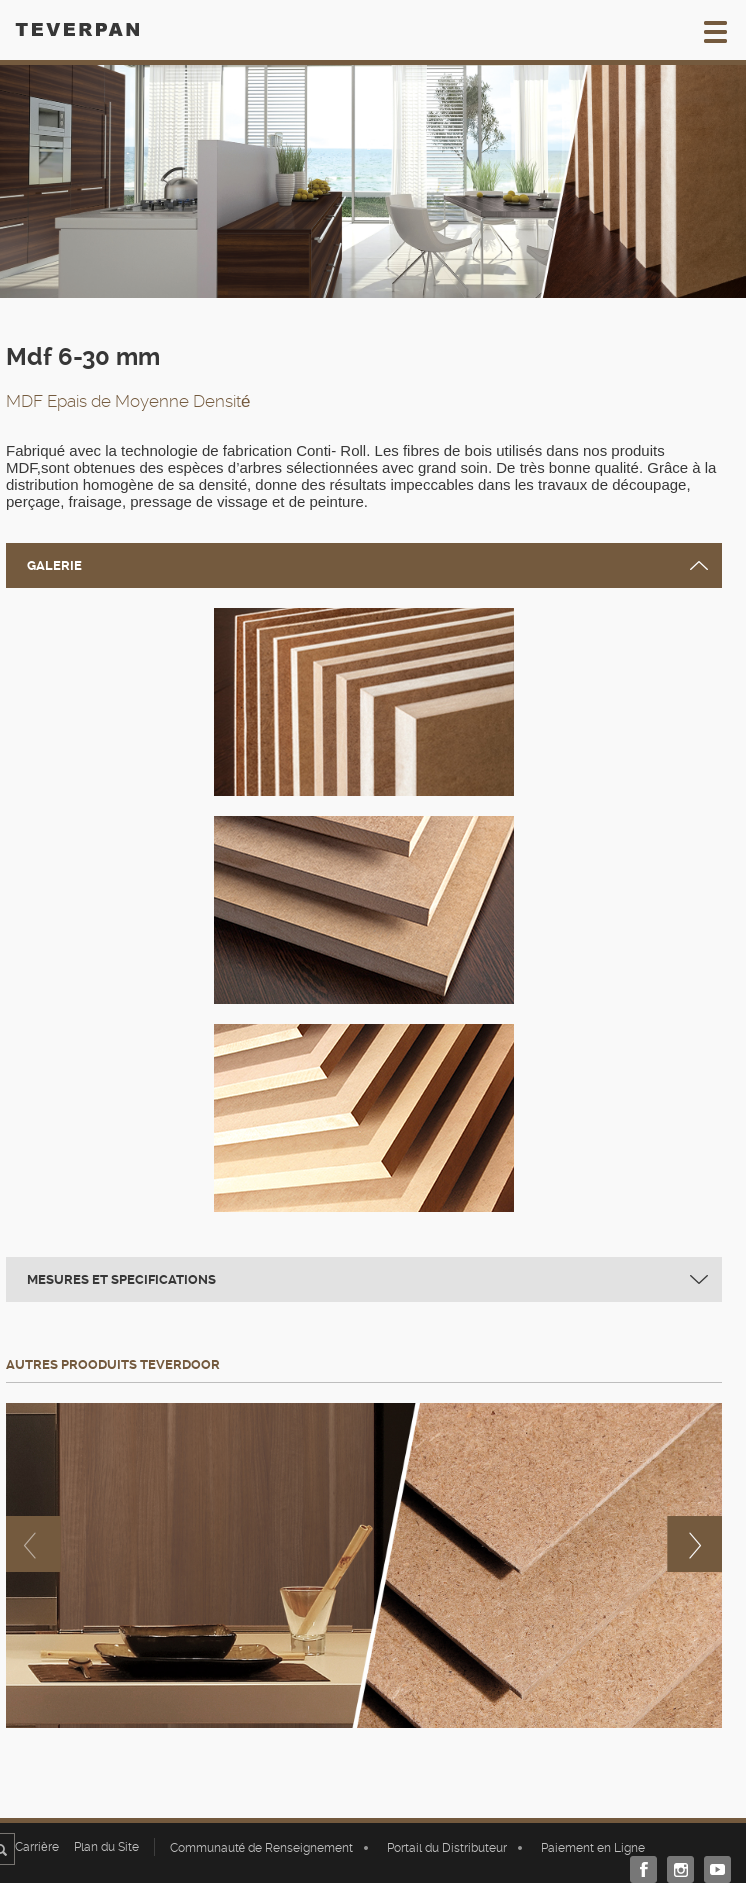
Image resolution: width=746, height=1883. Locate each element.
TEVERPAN (77, 29)
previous (33, 1544)
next (694, 1544)
